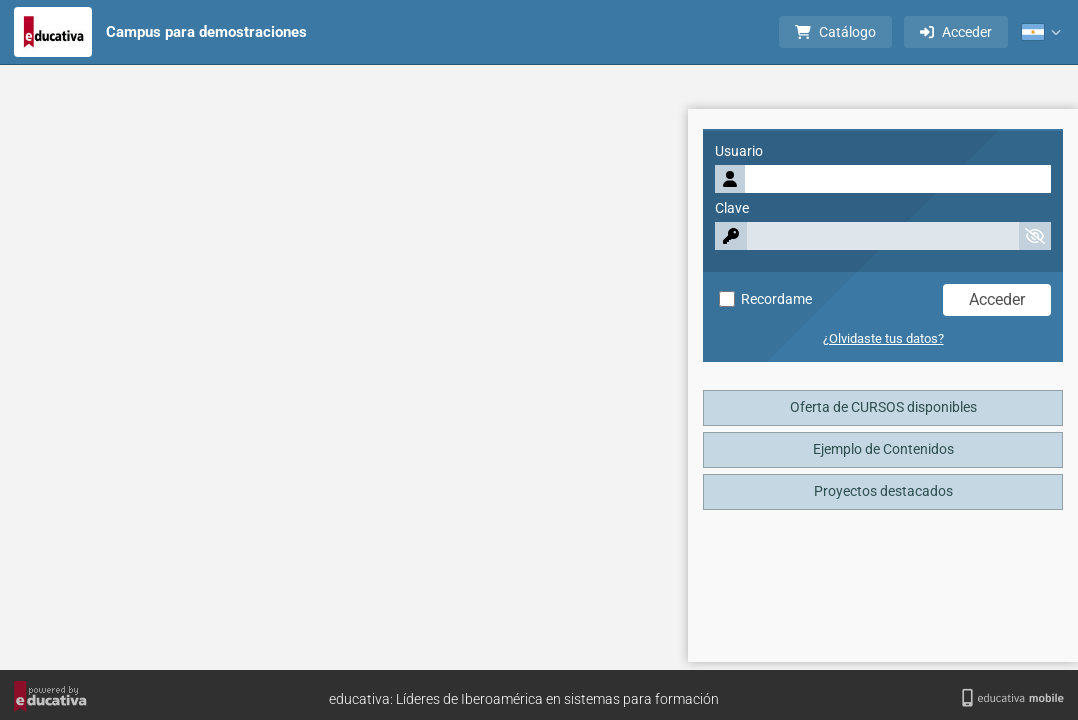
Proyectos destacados (883, 491)
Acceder (956, 32)
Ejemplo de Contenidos (883, 449)
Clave (732, 208)
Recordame (765, 299)
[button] (1041, 32)
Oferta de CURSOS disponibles (883, 407)
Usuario (739, 151)
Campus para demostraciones (206, 32)
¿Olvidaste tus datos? (883, 338)
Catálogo (835, 32)
